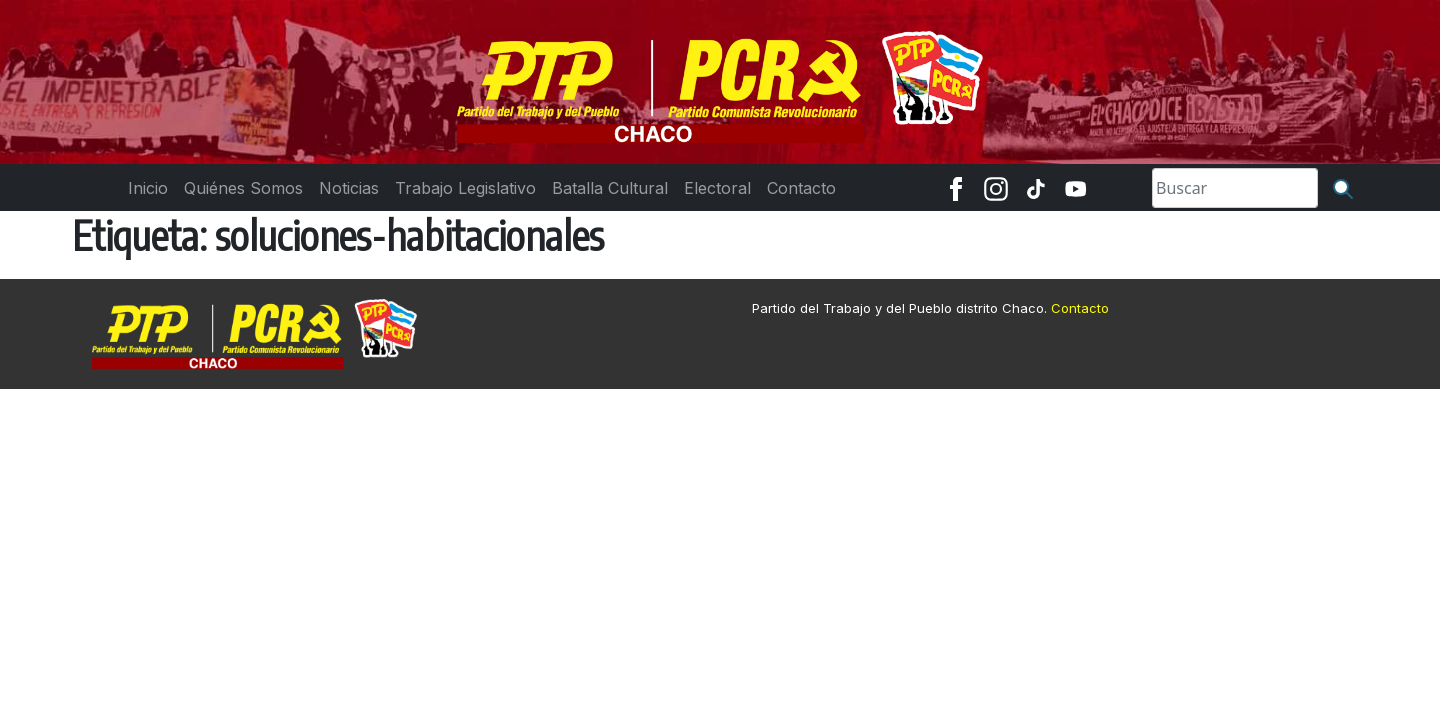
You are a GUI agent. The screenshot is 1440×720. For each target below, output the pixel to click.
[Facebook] (956, 187)
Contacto (1080, 308)
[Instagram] (996, 187)
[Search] (1235, 188)
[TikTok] (1036, 187)
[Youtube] (1076, 187)
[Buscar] (1343, 188)
